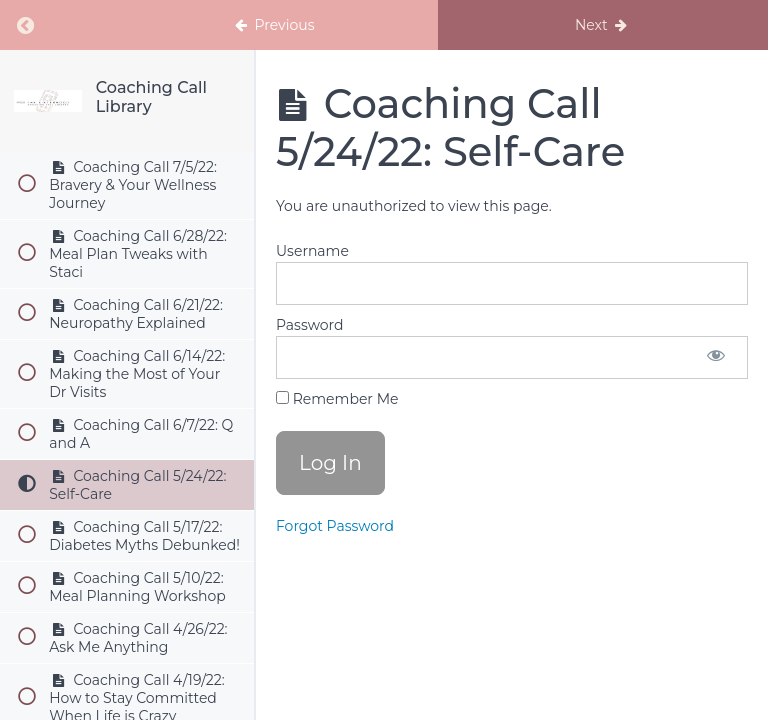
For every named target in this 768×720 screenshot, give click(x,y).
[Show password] (716, 357)
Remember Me (337, 399)
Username (312, 251)
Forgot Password (335, 526)
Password (309, 325)
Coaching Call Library (151, 97)
